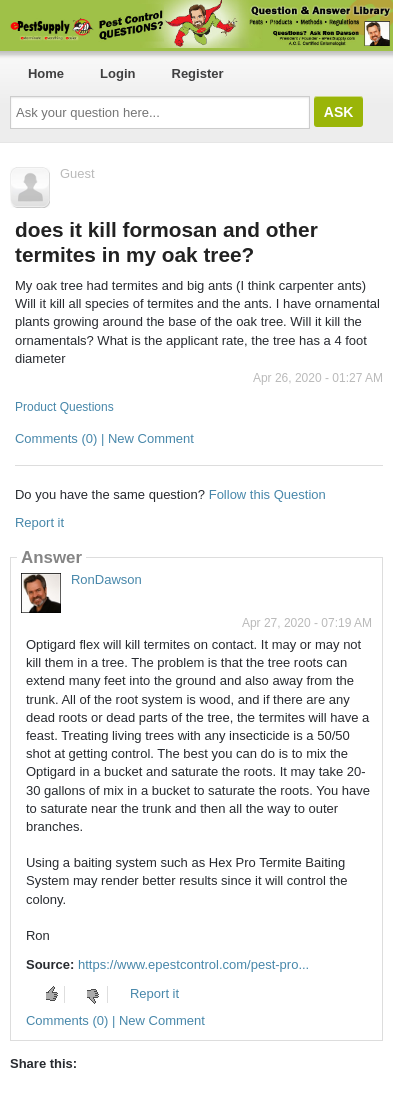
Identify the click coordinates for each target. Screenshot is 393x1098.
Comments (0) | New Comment (104, 438)
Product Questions (64, 407)
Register (198, 73)
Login (117, 73)
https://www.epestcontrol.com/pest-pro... (193, 964)
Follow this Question (267, 494)
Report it (39, 522)
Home (46, 73)
